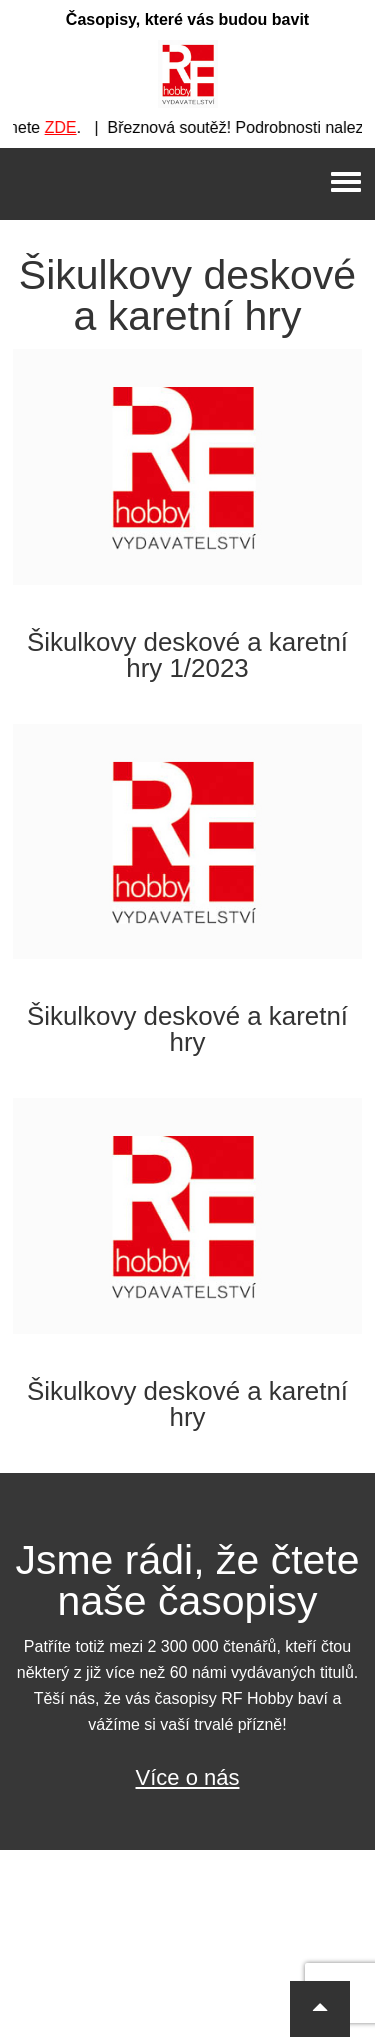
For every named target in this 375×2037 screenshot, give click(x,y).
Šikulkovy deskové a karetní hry (187, 1029)
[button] (320, 2009)
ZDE (67, 127)
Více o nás (188, 1777)
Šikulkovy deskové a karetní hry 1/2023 (187, 655)
